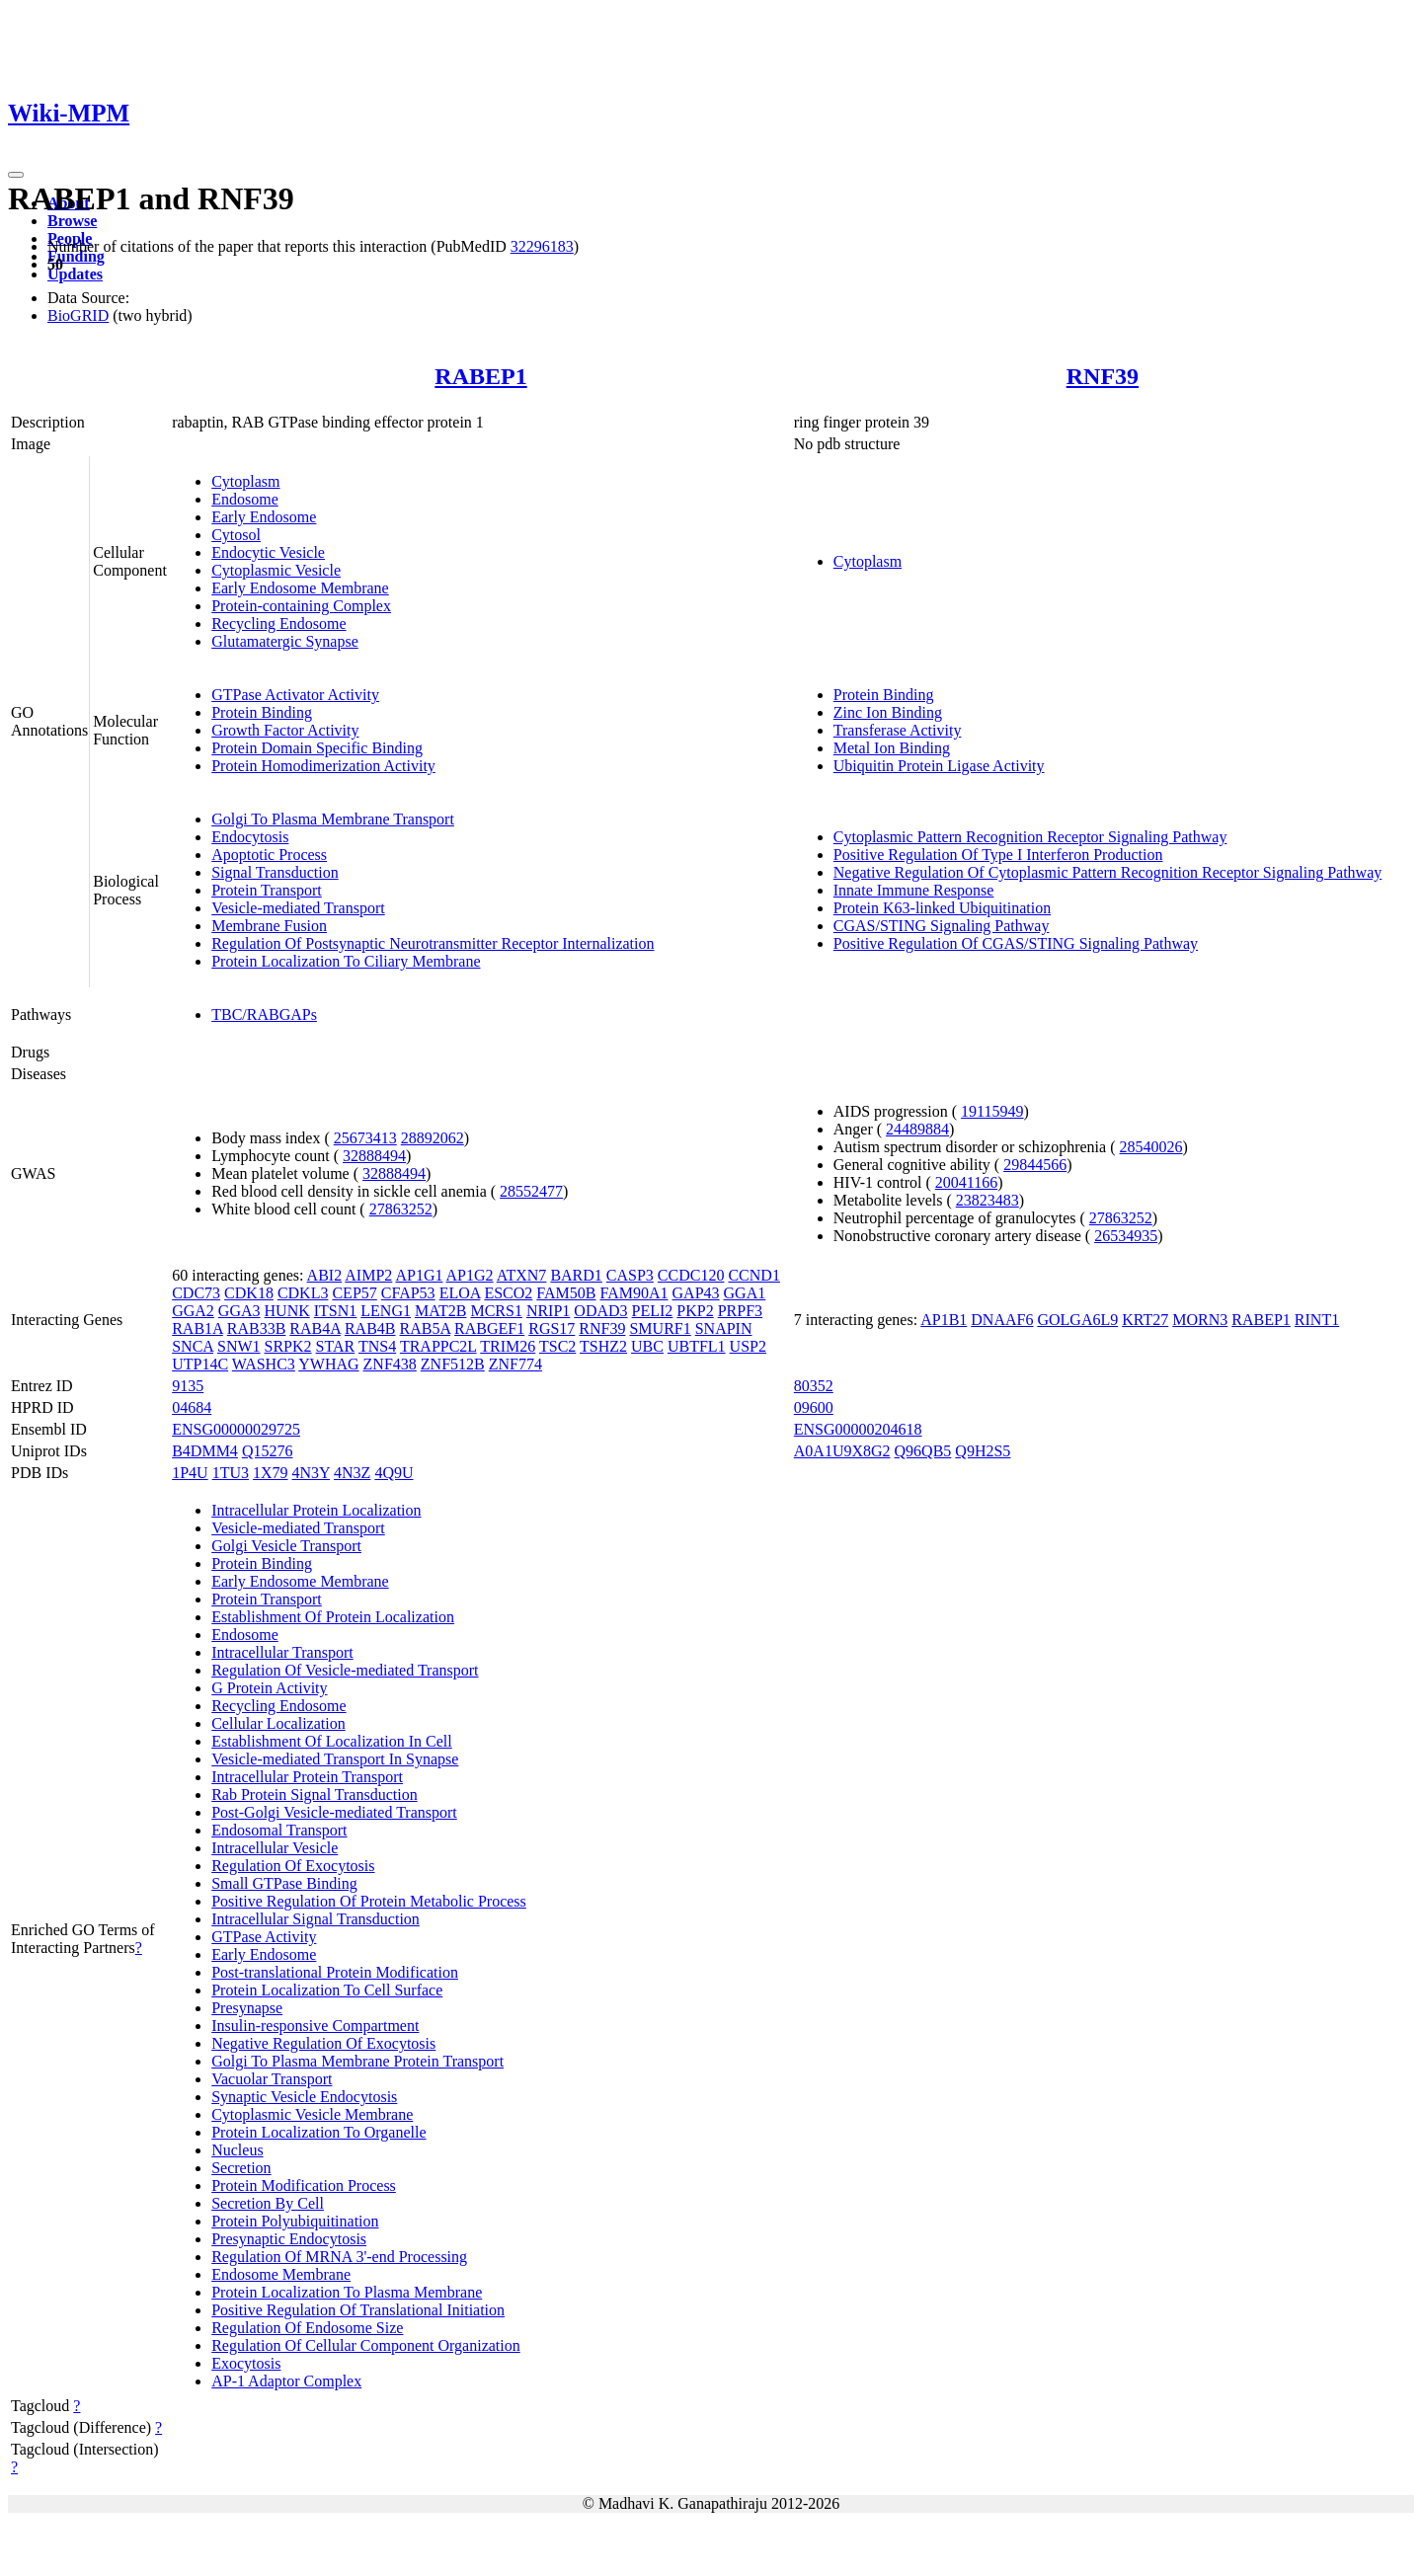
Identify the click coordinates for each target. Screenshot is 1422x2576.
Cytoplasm (245, 481)
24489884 (917, 1129)
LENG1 (385, 1310)
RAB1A (197, 1328)
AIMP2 (368, 1275)
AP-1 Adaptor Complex (286, 2381)
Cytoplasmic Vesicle (276, 570)
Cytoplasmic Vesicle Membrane (312, 2114)
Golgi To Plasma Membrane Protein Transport (357, 2061)
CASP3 (630, 1275)
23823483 (987, 1200)
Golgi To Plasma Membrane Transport (332, 819)
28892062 (432, 1138)
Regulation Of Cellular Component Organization (365, 2345)
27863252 (401, 1209)
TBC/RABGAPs (264, 1014)
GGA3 (239, 1310)
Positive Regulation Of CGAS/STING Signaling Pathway (1015, 943)
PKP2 (694, 1310)
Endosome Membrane (281, 2274)
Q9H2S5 (982, 1451)
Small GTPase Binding (284, 1883)
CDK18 (249, 1293)
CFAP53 (408, 1293)
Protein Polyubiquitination (294, 2221)
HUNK (287, 1310)
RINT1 (1317, 1319)
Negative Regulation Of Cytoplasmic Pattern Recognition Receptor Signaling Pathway (1107, 872)
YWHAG (328, 1364)
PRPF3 (740, 1310)
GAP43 (696, 1293)
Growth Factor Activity (284, 730)
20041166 (966, 1182)
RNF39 (1102, 376)
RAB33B (256, 1328)
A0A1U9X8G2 (842, 1451)
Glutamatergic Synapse (284, 641)
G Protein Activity (269, 1687)
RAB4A (315, 1328)
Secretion (241, 2167)
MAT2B (440, 1310)
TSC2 (557, 1346)
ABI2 (325, 1275)
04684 (191, 1407)
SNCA (192, 1346)
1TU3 (230, 1472)
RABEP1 (480, 376)
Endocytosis (249, 836)
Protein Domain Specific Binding (317, 748)
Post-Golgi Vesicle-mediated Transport (334, 1812)
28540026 (1150, 1146)
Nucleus (237, 2150)
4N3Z (352, 1472)
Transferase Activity (897, 730)
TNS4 (377, 1346)
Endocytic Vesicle (268, 552)
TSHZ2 (603, 1346)
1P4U (189, 1472)
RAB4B (370, 1328)
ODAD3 (600, 1310)
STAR (336, 1346)
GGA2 (193, 1310)
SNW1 (239, 1346)
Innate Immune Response (913, 890)
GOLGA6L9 (1077, 1319)
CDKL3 (303, 1293)
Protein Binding (261, 712)
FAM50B (565, 1293)
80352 (813, 1385)
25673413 (365, 1138)
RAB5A (425, 1328)
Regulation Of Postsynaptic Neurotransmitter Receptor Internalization (432, 943)
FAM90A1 (633, 1293)
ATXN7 (522, 1275)
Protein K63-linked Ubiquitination (942, 907)
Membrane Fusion (269, 925)
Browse (72, 220)
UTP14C (200, 1364)
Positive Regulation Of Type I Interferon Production (998, 854)
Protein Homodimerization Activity (323, 765)
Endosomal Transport (279, 1830)
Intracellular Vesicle (274, 1847)
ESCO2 (508, 1293)
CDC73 (196, 1293)
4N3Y (311, 1472)
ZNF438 (390, 1364)
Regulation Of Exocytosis (292, 1865)
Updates (75, 274)
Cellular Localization (278, 1723)
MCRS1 (495, 1310)
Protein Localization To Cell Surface (326, 1990)
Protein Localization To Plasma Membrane (346, 2292)
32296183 (542, 246)
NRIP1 (548, 1310)
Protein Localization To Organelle (318, 2132)
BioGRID (78, 315)
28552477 (531, 1191)
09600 (813, 1407)
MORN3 (1199, 1319)
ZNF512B (453, 1364)
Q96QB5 (923, 1451)
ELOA (460, 1293)
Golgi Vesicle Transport (286, 1545)
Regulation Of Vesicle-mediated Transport (344, 1670)
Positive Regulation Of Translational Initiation (358, 2310)
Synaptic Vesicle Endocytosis (304, 2096)
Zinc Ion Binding (887, 712)
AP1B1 (943, 1319)
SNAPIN (723, 1328)
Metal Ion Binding (891, 748)
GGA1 (745, 1293)
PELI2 (652, 1310)
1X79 (270, 1472)
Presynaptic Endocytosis (288, 2238)
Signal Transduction (274, 872)
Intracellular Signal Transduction (315, 1919)
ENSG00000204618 (858, 1429)
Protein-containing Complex (301, 605)
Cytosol (236, 534)
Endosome (244, 499)
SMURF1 (659, 1328)
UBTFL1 (697, 1346)
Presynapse (246, 2007)
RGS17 (551, 1328)
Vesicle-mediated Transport (298, 907)
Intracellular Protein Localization (316, 1510)
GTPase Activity (263, 1936)
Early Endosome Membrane (300, 588)
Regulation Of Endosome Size (307, 2327)
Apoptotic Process (269, 854)
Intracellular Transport (282, 1652)
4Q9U (393, 1472)
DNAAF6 (1002, 1319)
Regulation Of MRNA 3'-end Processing (339, 2256)
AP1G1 (418, 1275)
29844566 (1034, 1164)
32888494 (374, 1155)
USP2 (748, 1346)
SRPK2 (288, 1346)
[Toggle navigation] (16, 175)
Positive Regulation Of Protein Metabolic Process (368, 1901)
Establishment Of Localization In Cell (331, 1741)
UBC (647, 1346)
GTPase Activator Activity (295, 694)
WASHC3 (263, 1364)
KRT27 (1145, 1319)
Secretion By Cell (267, 2203)
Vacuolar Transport (271, 2078)
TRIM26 (507, 1346)
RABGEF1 (489, 1328)
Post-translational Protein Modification (334, 1972)
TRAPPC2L (438, 1346)
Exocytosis (245, 2363)
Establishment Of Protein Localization (332, 1616)
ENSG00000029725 (236, 1429)
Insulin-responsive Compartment (315, 2025)
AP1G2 (470, 1275)
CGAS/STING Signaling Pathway (941, 925)
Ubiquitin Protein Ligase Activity (939, 765)
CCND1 (753, 1275)
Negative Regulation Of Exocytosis (323, 2043)
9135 (187, 1385)
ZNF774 (515, 1364)
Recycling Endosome (278, 623)
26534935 (1125, 1235)
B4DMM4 (205, 1451)
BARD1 (575, 1275)
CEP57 (354, 1293)
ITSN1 (335, 1310)
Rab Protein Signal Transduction (314, 1794)
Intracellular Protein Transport (307, 1776)
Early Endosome (263, 516)
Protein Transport (266, 890)
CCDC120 (691, 1275)
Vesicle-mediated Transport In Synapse (334, 1759)
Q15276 (267, 1451)
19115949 (992, 1111)
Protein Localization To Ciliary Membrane (345, 961)
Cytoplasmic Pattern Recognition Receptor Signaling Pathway (1030, 836)
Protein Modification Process (303, 2185)
